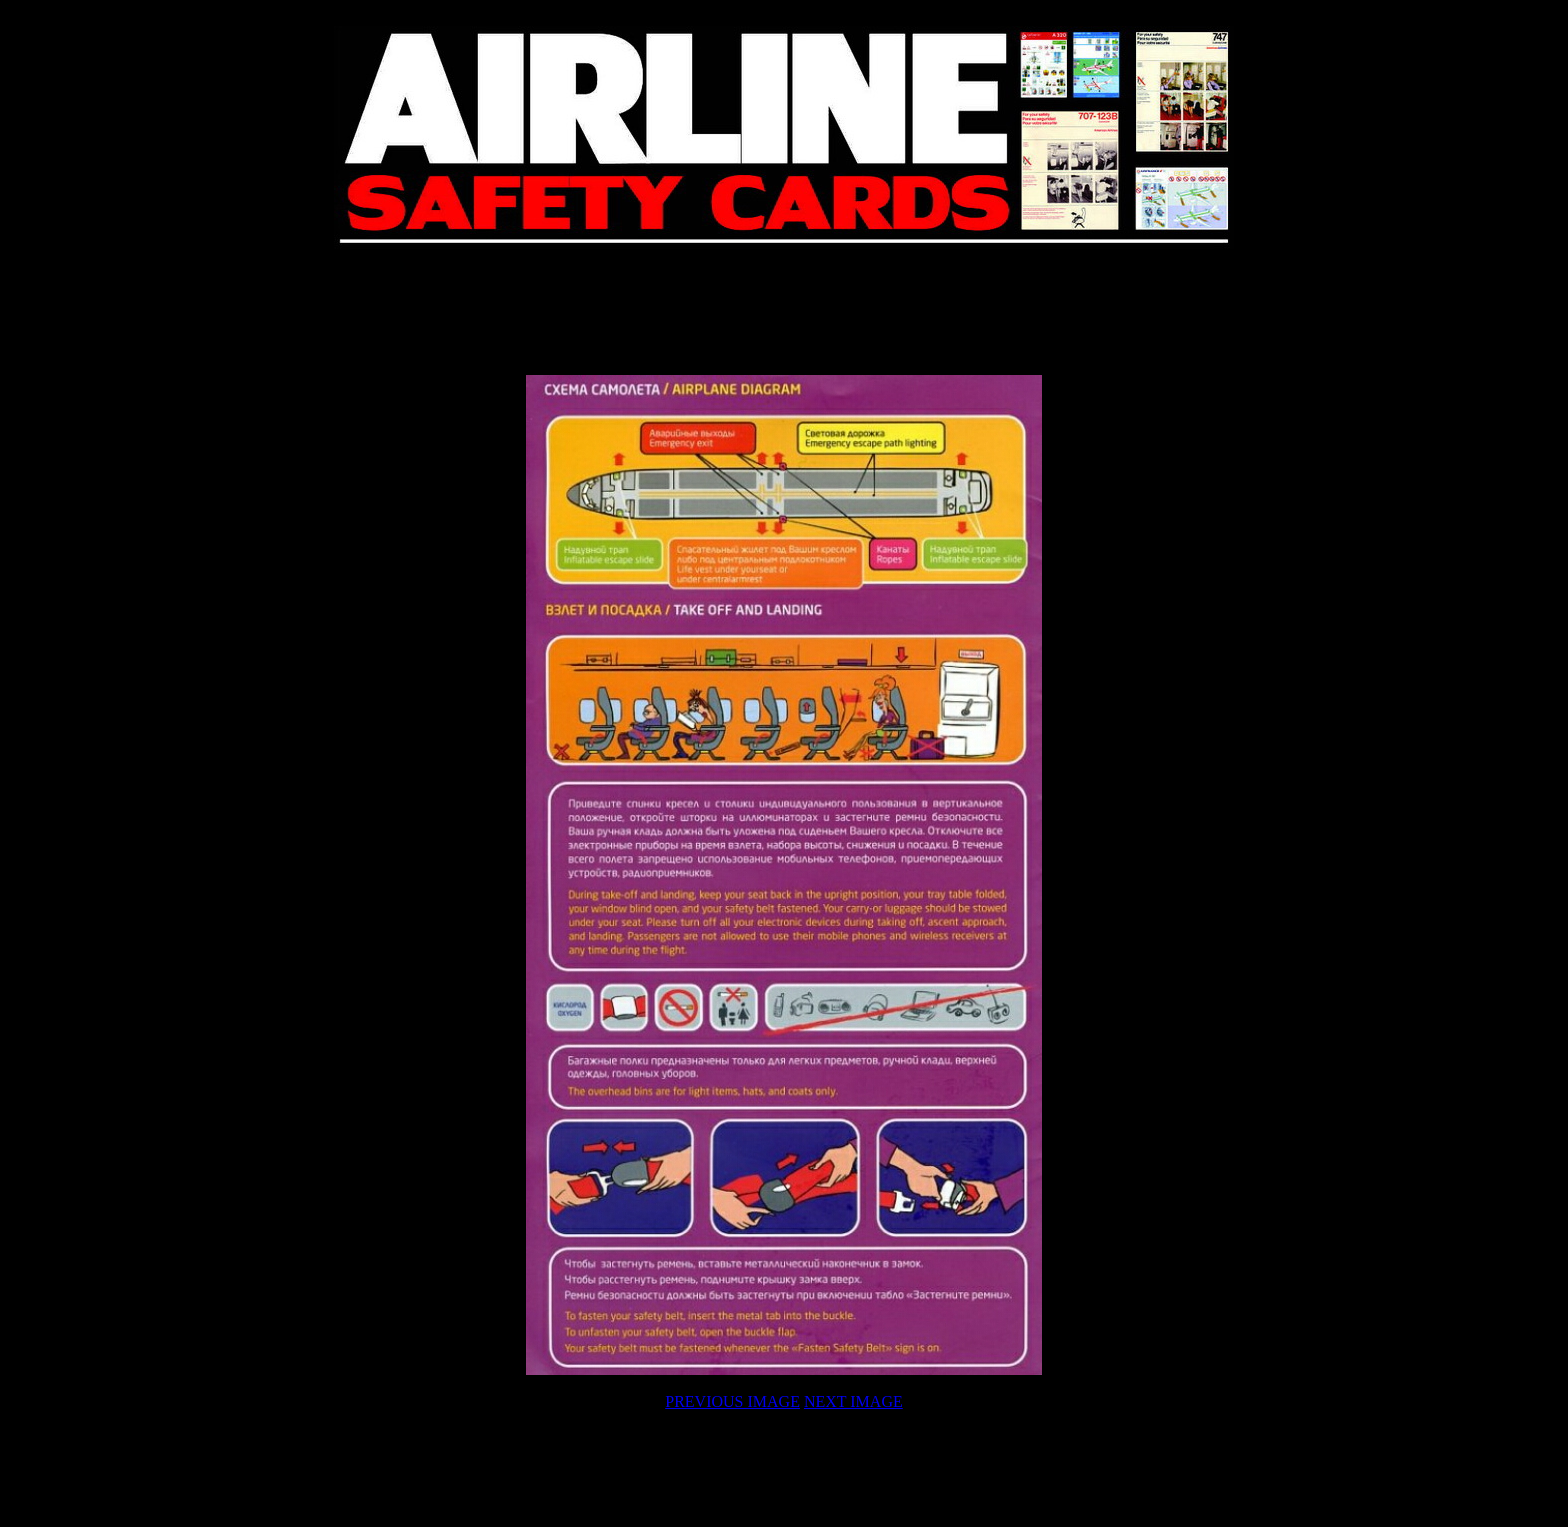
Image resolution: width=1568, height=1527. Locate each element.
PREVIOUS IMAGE (732, 1401)
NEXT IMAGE (853, 1401)
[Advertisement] (784, 312)
